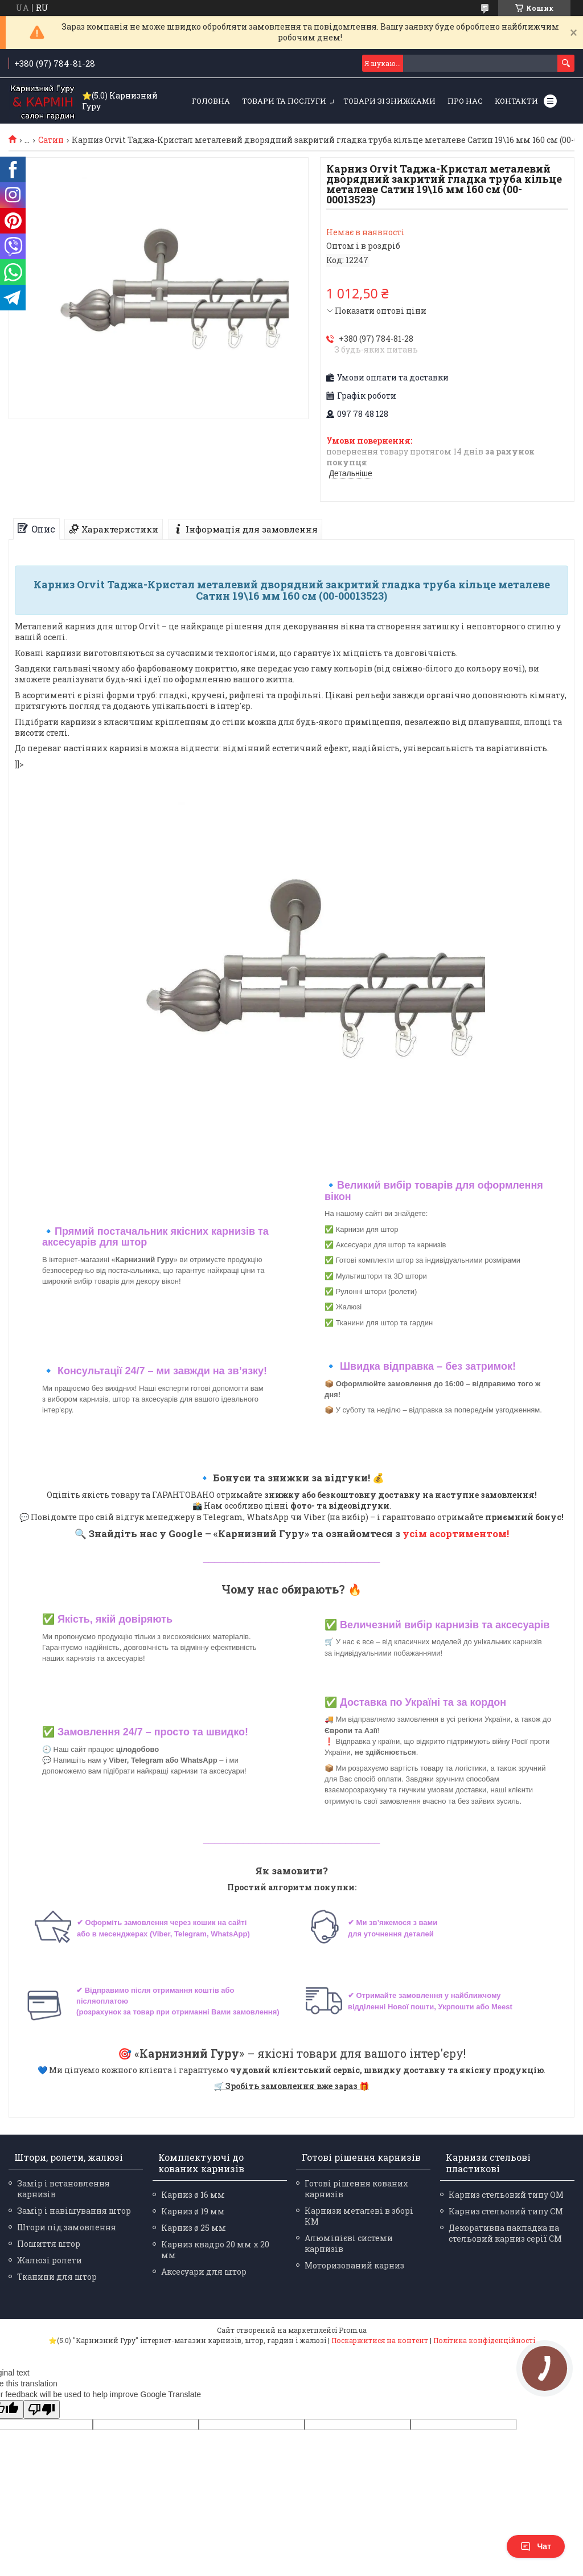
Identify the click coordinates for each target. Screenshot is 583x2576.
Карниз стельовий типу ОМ (506, 2194)
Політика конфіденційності (484, 2340)
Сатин (51, 140)
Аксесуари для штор (204, 2271)
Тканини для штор (57, 2276)
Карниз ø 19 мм (193, 2211)
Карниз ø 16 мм (193, 2194)
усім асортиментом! (456, 1533)
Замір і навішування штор (74, 2210)
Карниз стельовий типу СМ (506, 2211)
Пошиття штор (48, 2243)
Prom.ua (353, 2330)
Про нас (465, 101)
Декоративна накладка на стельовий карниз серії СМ (505, 2233)
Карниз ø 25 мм (193, 2227)
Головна (211, 101)
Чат (535, 2546)
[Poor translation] (41, 2409)
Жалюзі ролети (49, 2260)
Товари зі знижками (389, 101)
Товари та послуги (284, 101)
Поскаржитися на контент (379, 2340)
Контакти (516, 101)
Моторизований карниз (354, 2265)
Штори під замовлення (66, 2227)
